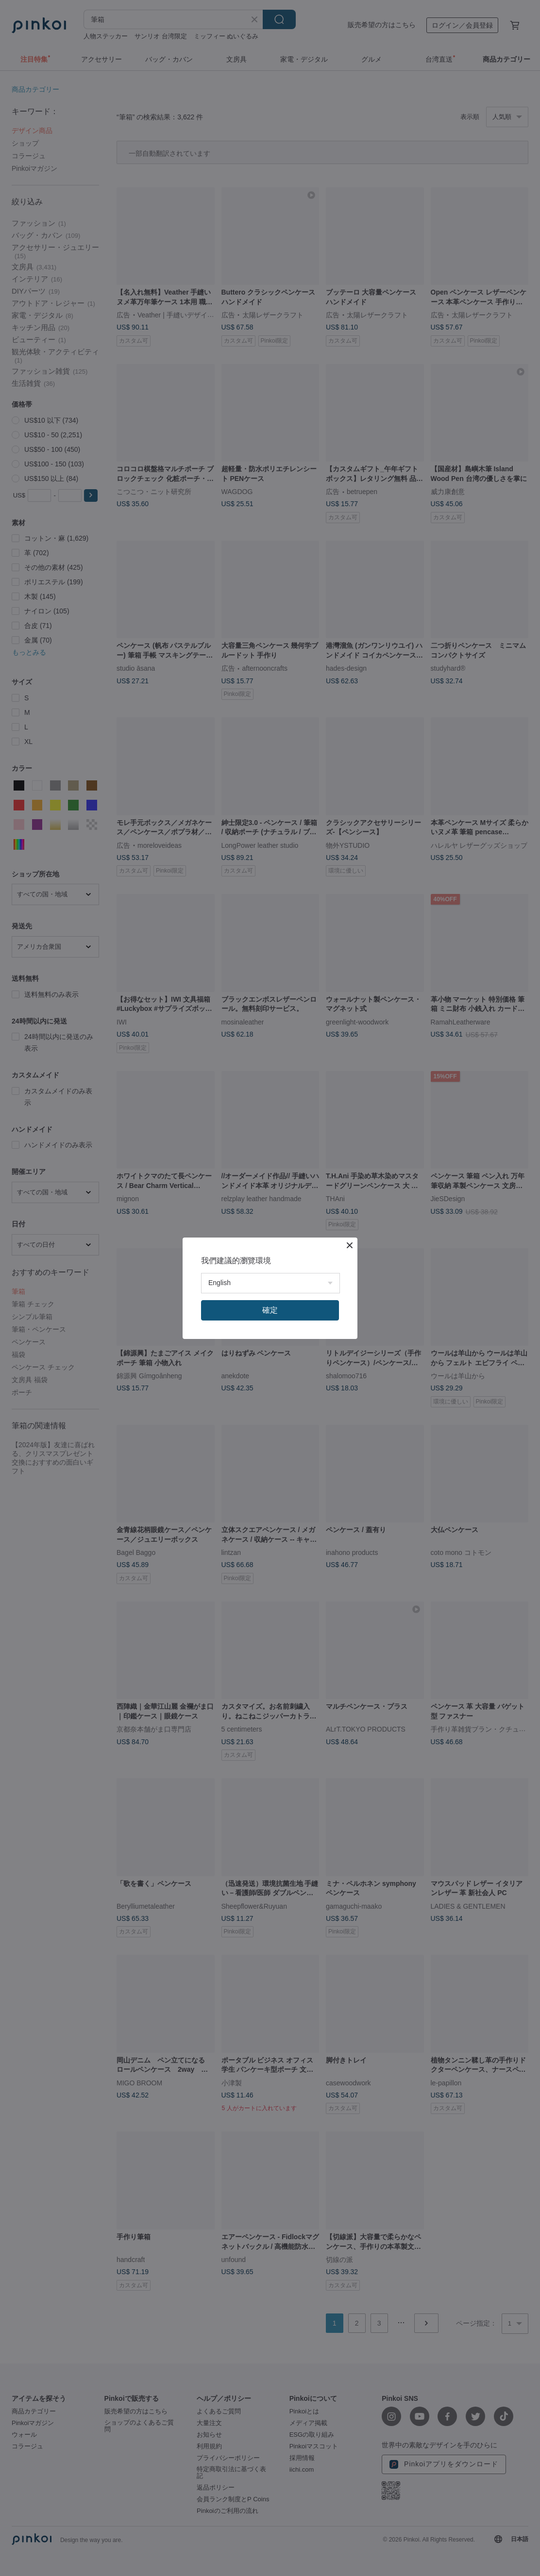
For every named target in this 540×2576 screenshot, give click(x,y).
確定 (270, 1310)
